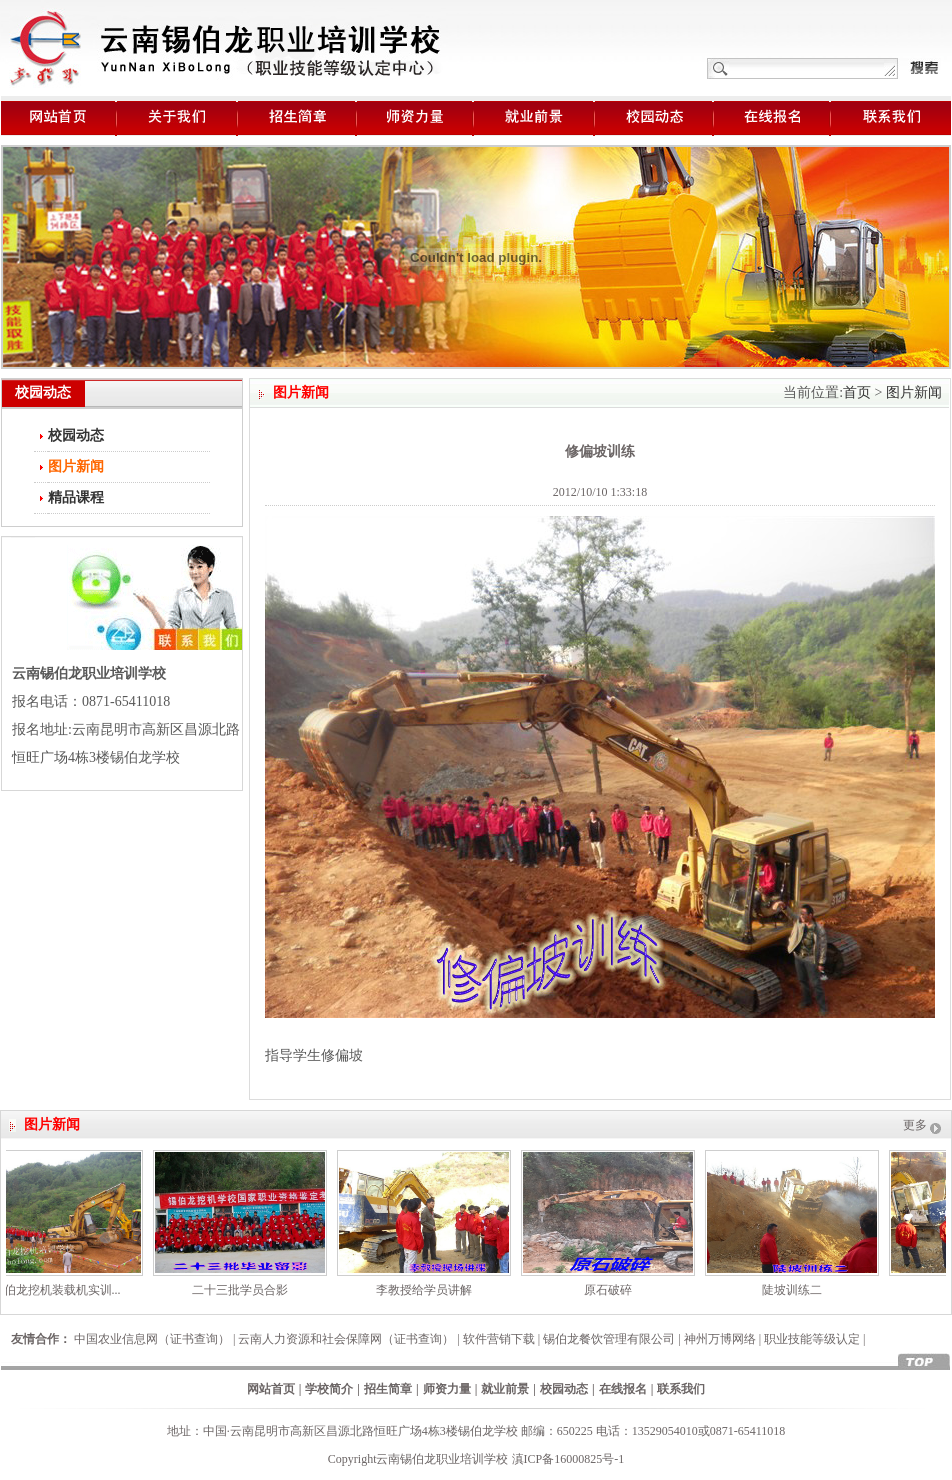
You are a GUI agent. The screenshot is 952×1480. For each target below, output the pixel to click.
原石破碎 (613, 1290)
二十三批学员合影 (245, 1290)
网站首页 (271, 1389)
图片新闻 (914, 392)
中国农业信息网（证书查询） (152, 1339)
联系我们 (681, 1389)
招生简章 (388, 1389)
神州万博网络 (720, 1339)
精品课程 (76, 497)
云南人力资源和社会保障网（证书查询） (346, 1339)
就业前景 (505, 1389)
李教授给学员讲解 (429, 1290)
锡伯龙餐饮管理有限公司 (609, 1339)
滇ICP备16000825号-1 (568, 1459)
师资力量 (447, 1389)
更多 (915, 1125)
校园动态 (76, 435)
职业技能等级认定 (812, 1339)
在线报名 (623, 1389)
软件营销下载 (499, 1339)
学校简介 (329, 1389)
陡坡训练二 (797, 1290)
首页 (857, 392)
